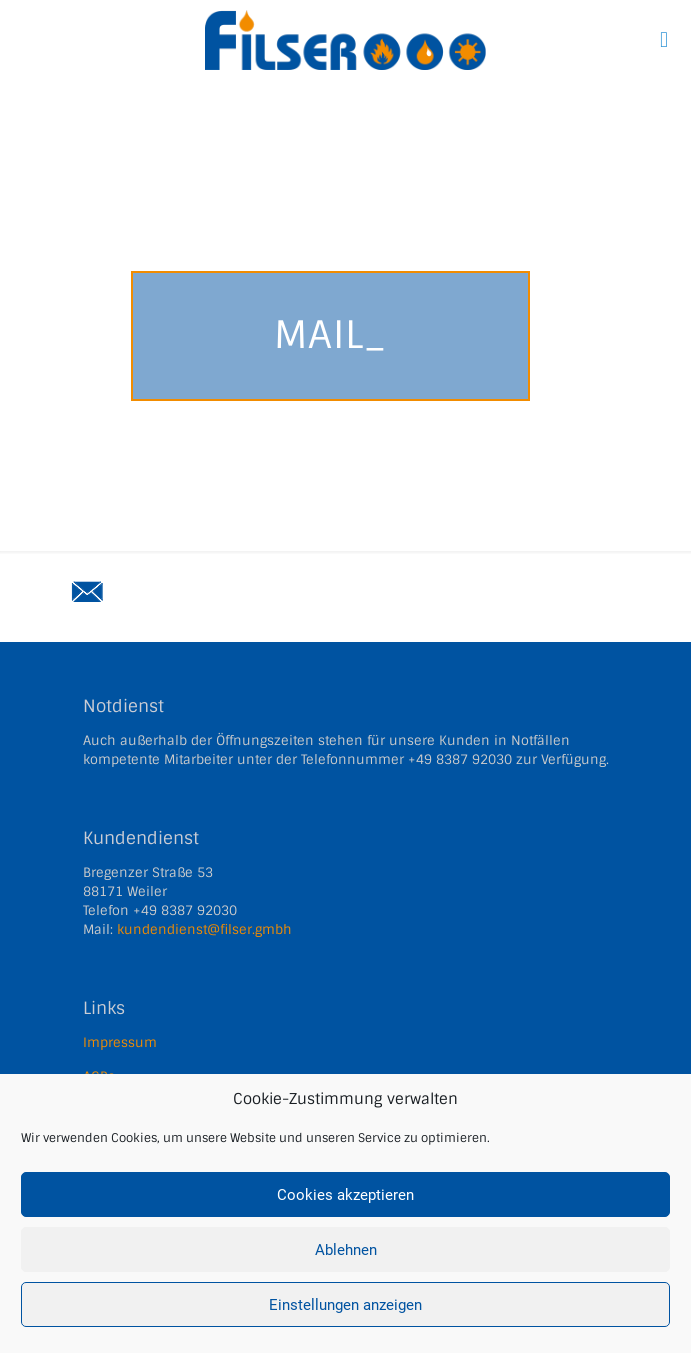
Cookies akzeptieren (345, 1195)
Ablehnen (346, 1250)
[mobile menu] (664, 40)
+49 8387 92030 (460, 759)
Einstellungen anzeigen (345, 1305)
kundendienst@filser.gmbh (204, 929)
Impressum (120, 1042)
